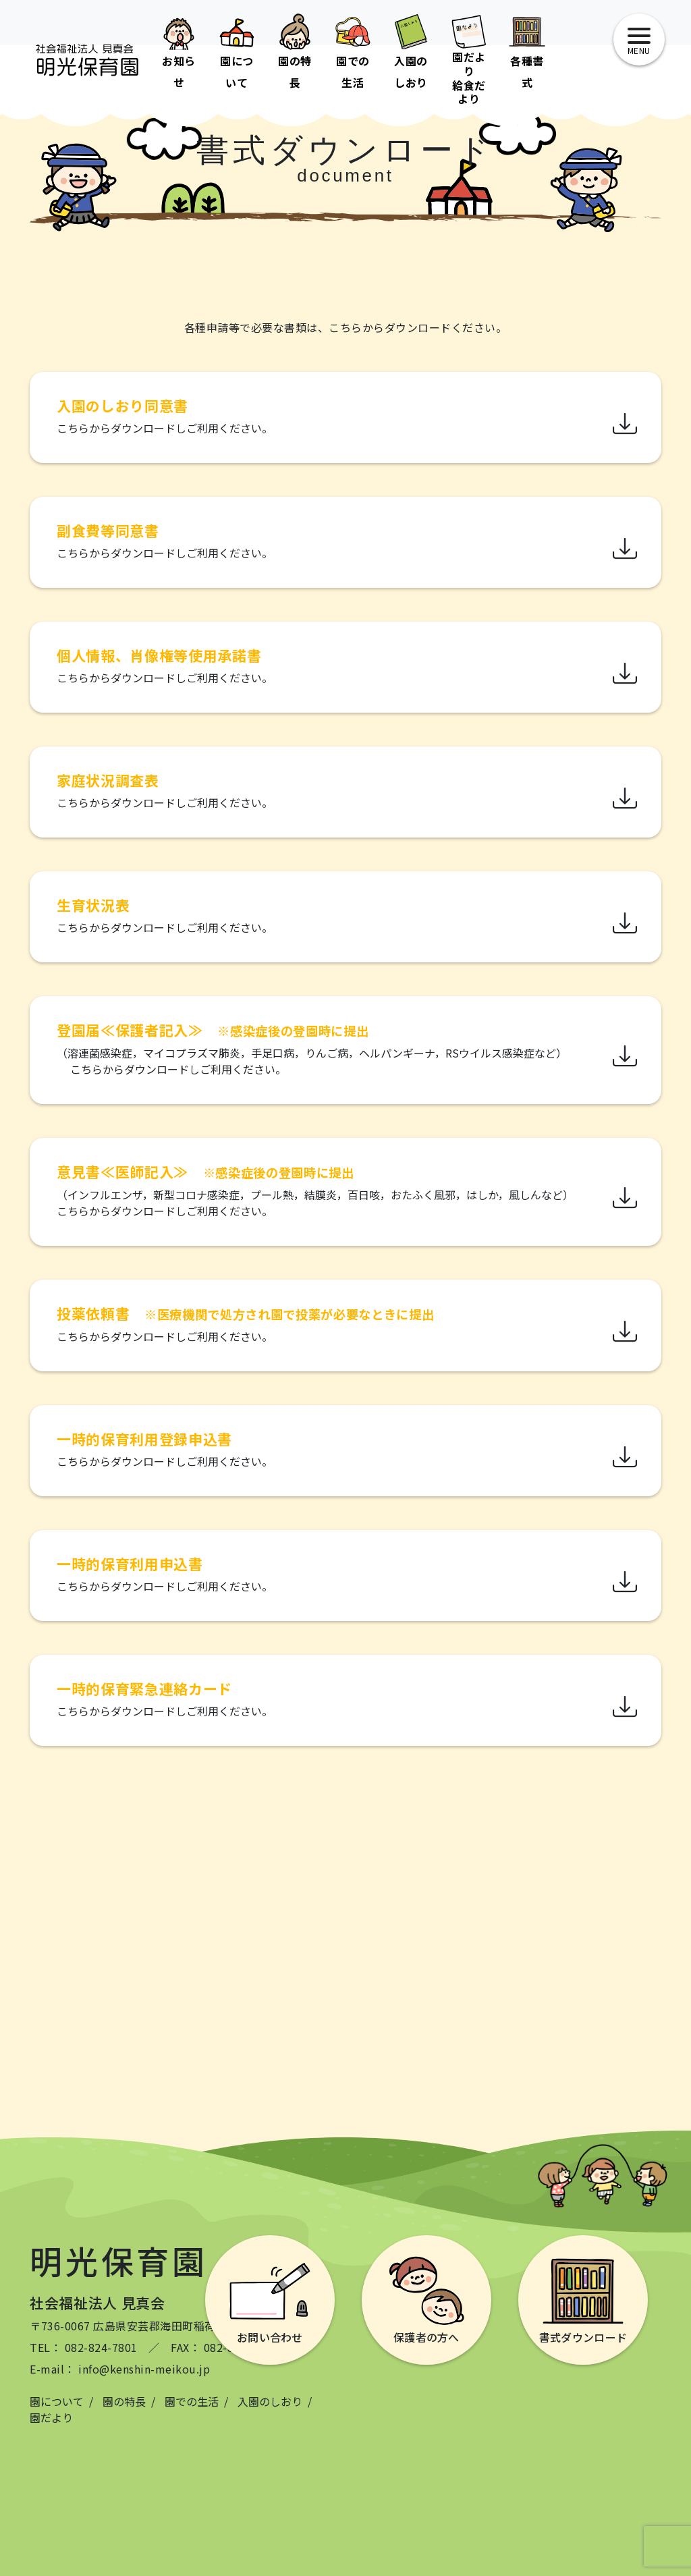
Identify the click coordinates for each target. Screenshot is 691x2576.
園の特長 (124, 2401)
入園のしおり (270, 2401)
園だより (51, 2417)
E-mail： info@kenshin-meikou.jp (120, 2369)
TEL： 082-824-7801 (84, 2347)
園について (57, 2401)
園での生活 (192, 2401)
